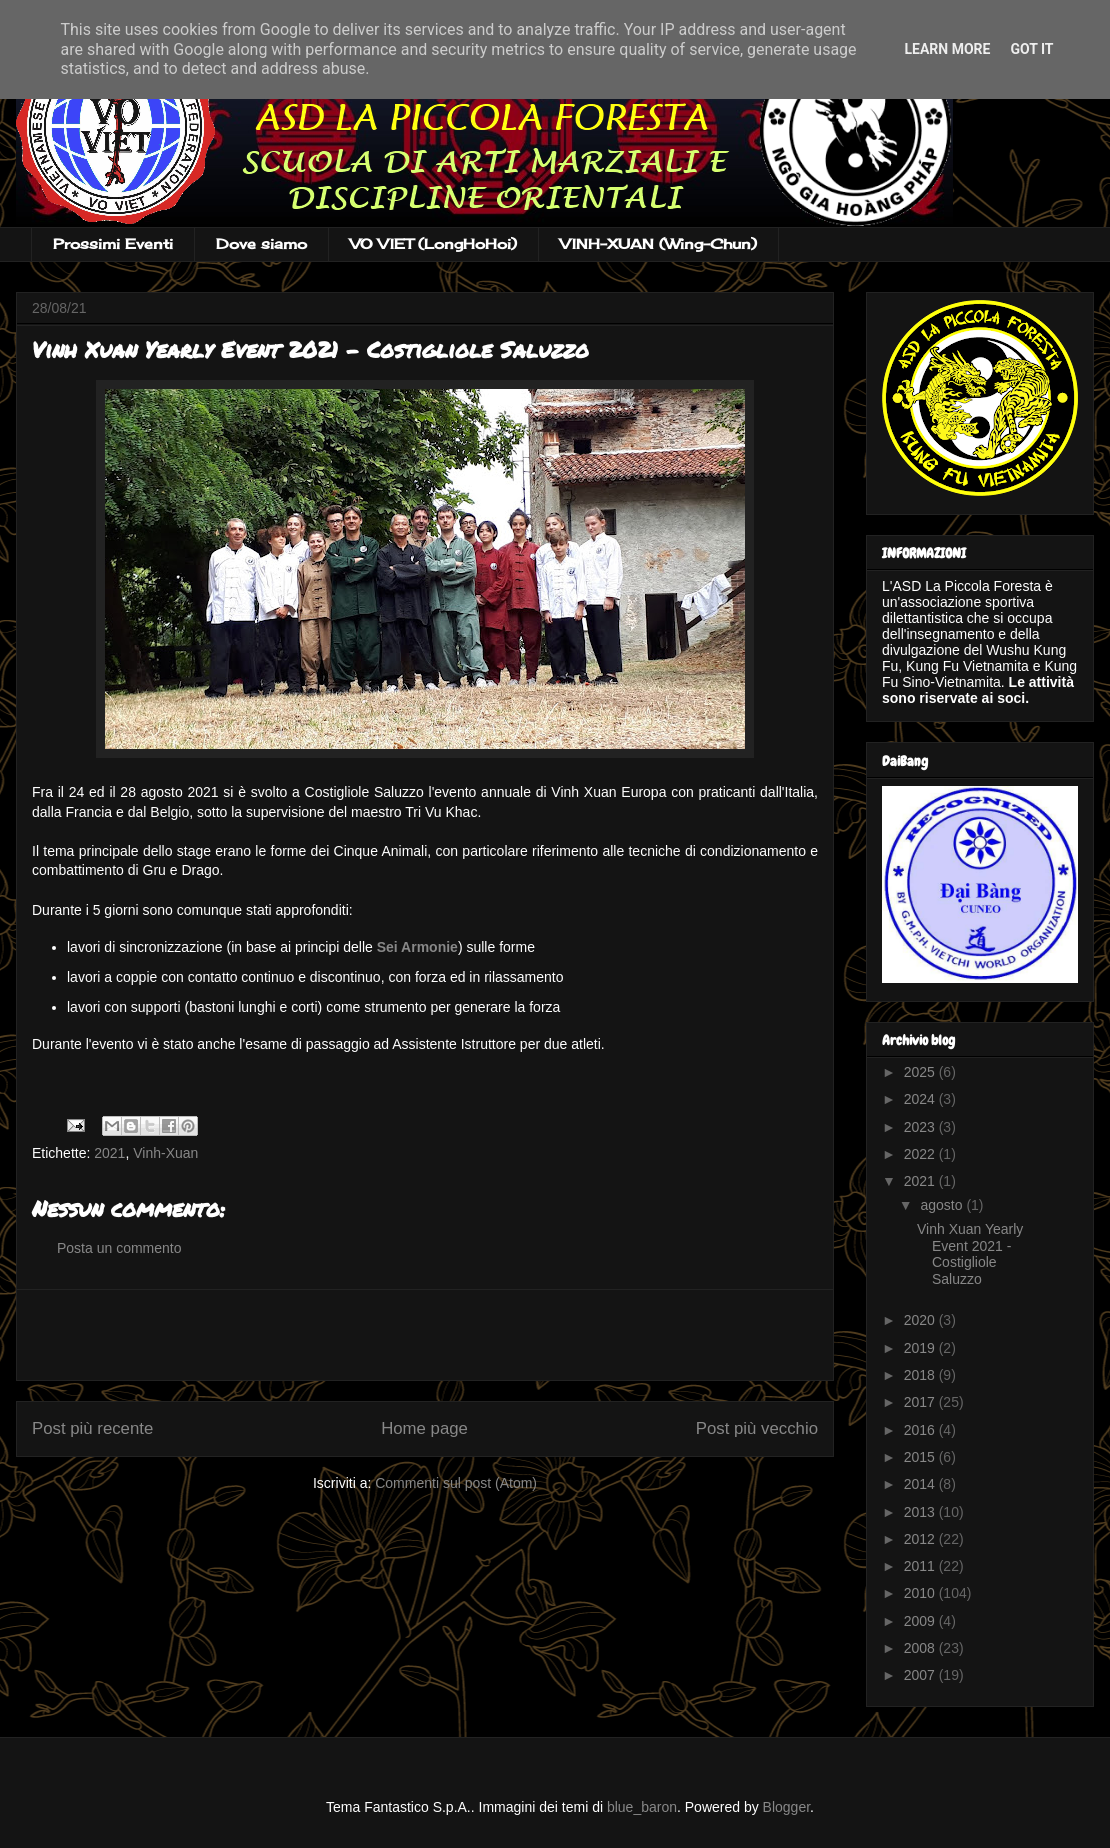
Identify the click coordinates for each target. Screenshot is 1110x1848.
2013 (921, 1512)
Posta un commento (119, 1248)
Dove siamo (261, 243)
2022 (921, 1154)
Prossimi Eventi (113, 243)
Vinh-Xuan (165, 1153)
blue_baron (642, 1807)
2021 (109, 1153)
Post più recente (92, 1428)
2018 (921, 1375)
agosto (943, 1205)
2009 (921, 1621)
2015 (921, 1457)
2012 (921, 1539)
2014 (921, 1484)
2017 (921, 1402)
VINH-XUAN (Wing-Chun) (658, 243)
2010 (921, 1593)
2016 (921, 1430)
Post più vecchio (757, 1428)
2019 (921, 1348)
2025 (921, 1072)
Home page (424, 1428)
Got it (1031, 49)
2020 (921, 1320)
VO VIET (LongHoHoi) (433, 243)
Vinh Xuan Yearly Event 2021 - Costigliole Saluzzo (970, 1254)
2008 (921, 1648)
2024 (921, 1099)
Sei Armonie (417, 947)
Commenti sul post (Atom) (456, 1483)
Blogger (786, 1807)
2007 (921, 1675)
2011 (921, 1566)
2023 (921, 1127)
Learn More (947, 49)
